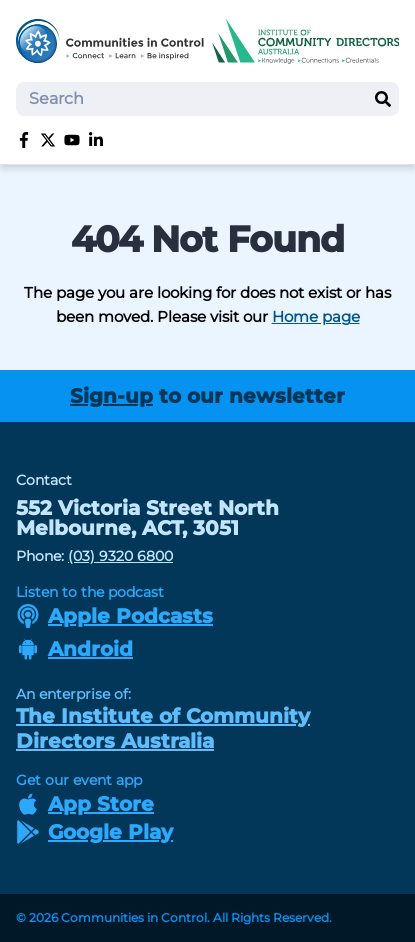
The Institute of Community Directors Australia (163, 728)
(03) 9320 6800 (120, 556)
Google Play (94, 832)
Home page (316, 316)
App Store (85, 804)
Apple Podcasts (114, 616)
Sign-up (111, 396)
